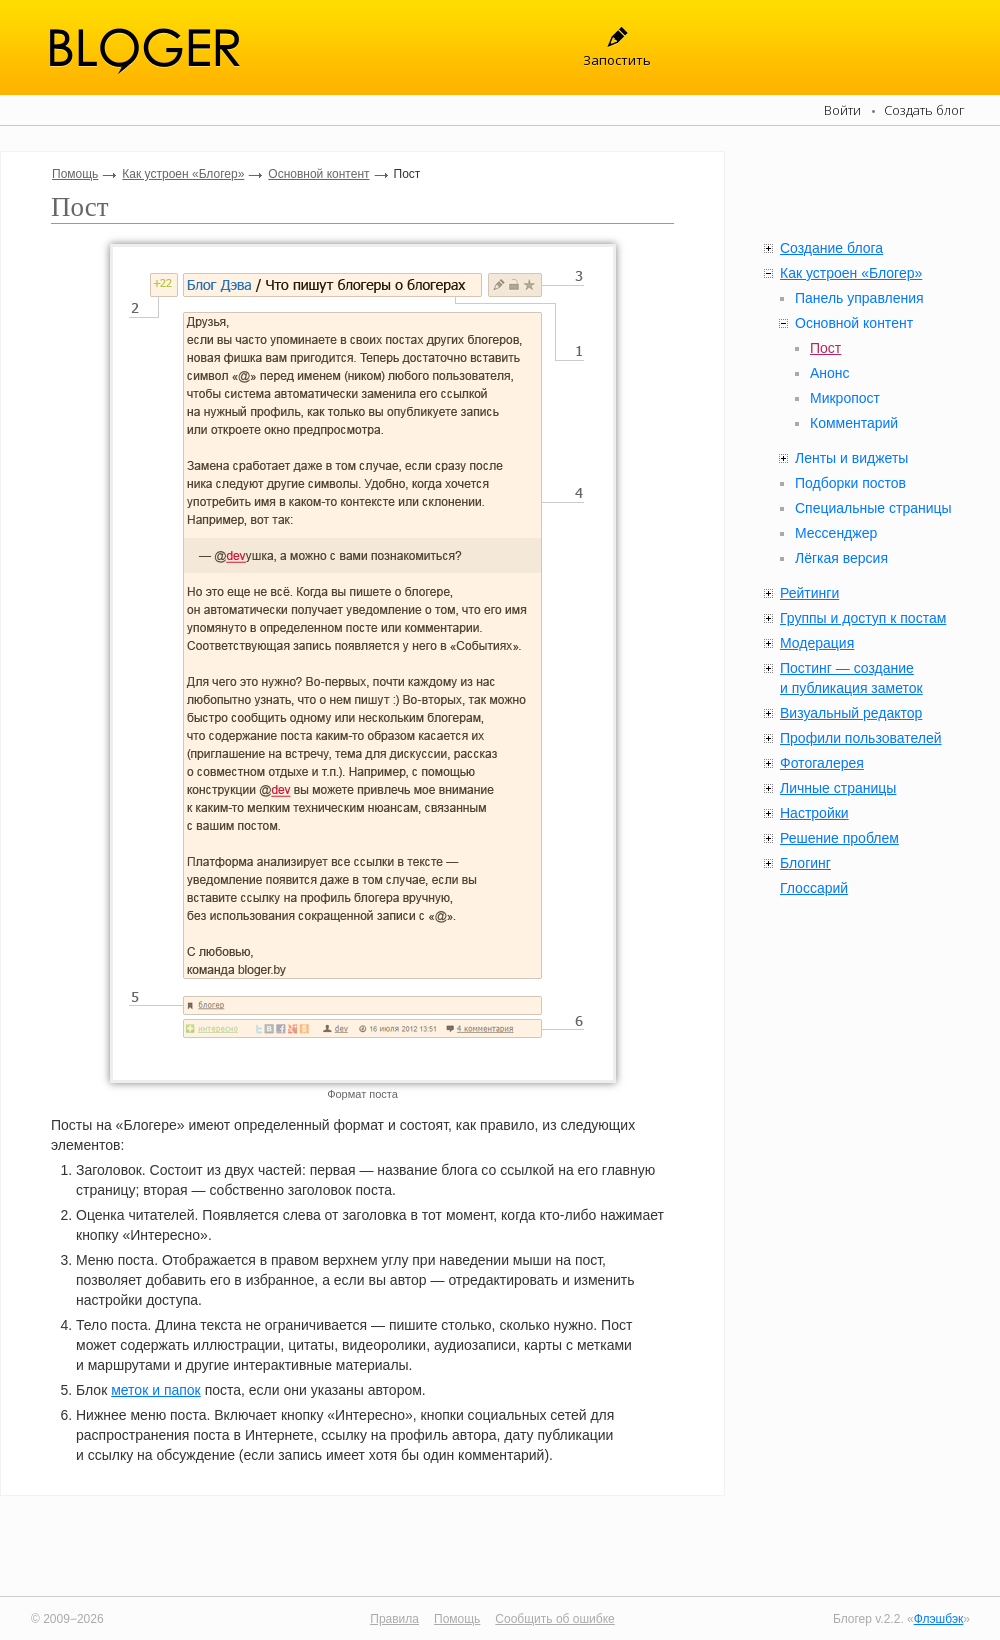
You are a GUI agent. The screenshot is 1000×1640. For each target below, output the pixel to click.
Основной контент (318, 174)
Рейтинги (809, 593)
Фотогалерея (822, 763)
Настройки (814, 813)
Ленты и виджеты (851, 458)
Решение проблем (839, 838)
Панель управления (859, 298)
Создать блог (924, 110)
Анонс (830, 373)
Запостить (617, 60)
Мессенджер (836, 533)
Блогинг (805, 863)
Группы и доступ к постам (863, 618)
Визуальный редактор (851, 713)
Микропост (845, 398)
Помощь (75, 174)
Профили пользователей (861, 738)
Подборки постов (850, 483)
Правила (394, 1619)
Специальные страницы (873, 508)
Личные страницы (838, 788)
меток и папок (156, 1390)
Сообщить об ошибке (554, 1619)
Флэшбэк (939, 1619)
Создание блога (831, 248)
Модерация (817, 643)
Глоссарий (814, 888)
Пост (825, 348)
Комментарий (854, 423)
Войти (842, 110)
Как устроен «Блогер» (183, 174)
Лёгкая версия (841, 558)
